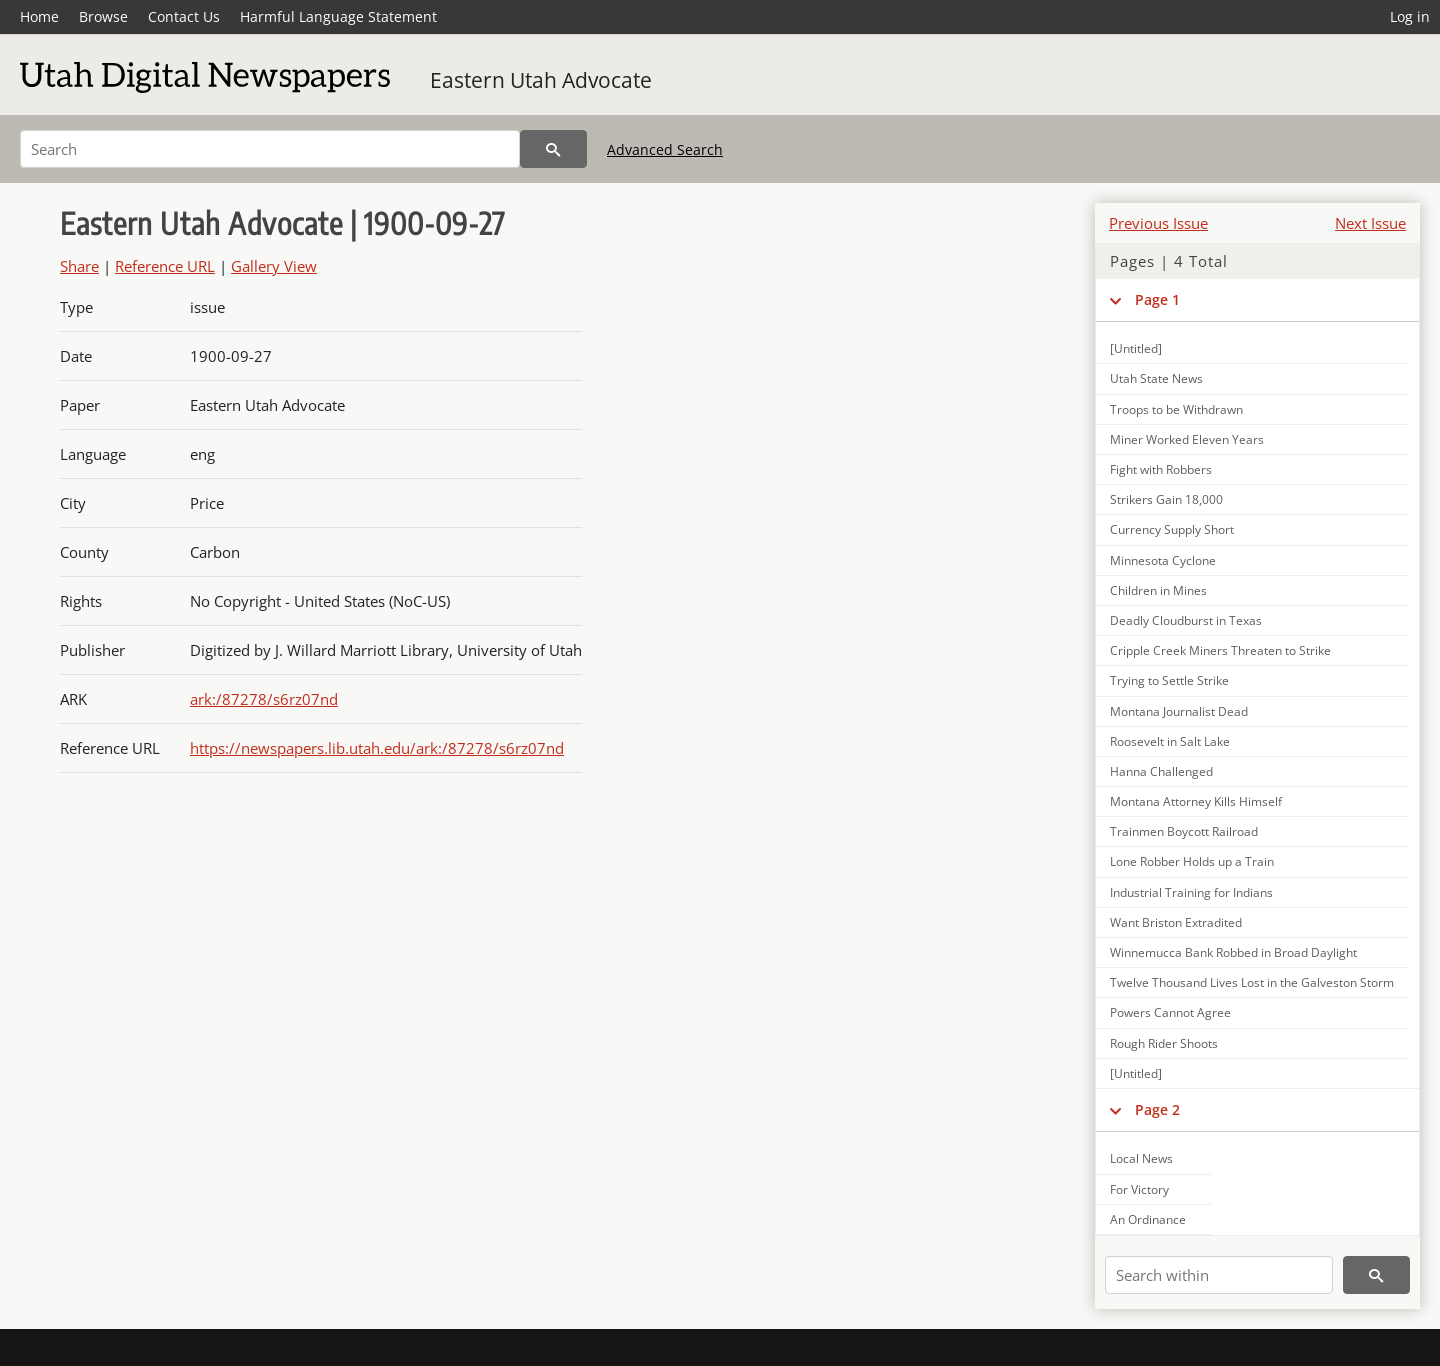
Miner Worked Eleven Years (1187, 439)
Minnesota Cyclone (1163, 560)
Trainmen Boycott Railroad (1184, 831)
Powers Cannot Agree (1170, 1012)
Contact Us (184, 16)
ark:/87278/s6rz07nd (264, 699)
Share (79, 266)
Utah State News (1156, 378)
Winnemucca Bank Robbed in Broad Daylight (1233, 952)
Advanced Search (665, 149)
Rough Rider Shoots (1164, 1043)
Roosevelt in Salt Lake (1170, 741)
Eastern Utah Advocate (541, 80)
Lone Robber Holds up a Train (1192, 861)
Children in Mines (1158, 590)
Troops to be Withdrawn (1176, 409)
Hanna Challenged (1161, 771)
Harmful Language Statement (338, 16)
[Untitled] (1136, 348)
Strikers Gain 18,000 (1166, 499)
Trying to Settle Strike (1169, 680)
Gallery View (274, 266)
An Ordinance (1148, 1219)
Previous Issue (1158, 223)
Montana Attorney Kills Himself (1196, 801)
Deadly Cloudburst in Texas (1186, 620)
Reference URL (165, 266)
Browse (103, 16)
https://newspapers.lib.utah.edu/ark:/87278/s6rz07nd (377, 748)
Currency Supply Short (1172, 529)
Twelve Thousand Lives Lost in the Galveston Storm (1252, 982)
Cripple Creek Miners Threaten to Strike (1220, 650)
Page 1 (1157, 299)
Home (39, 16)
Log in (1410, 16)
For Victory (1139, 1189)
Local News (1141, 1158)
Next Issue (1370, 223)
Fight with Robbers (1161, 469)
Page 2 (1157, 1109)
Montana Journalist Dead (1179, 711)
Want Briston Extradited (1176, 922)
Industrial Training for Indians (1191, 892)
